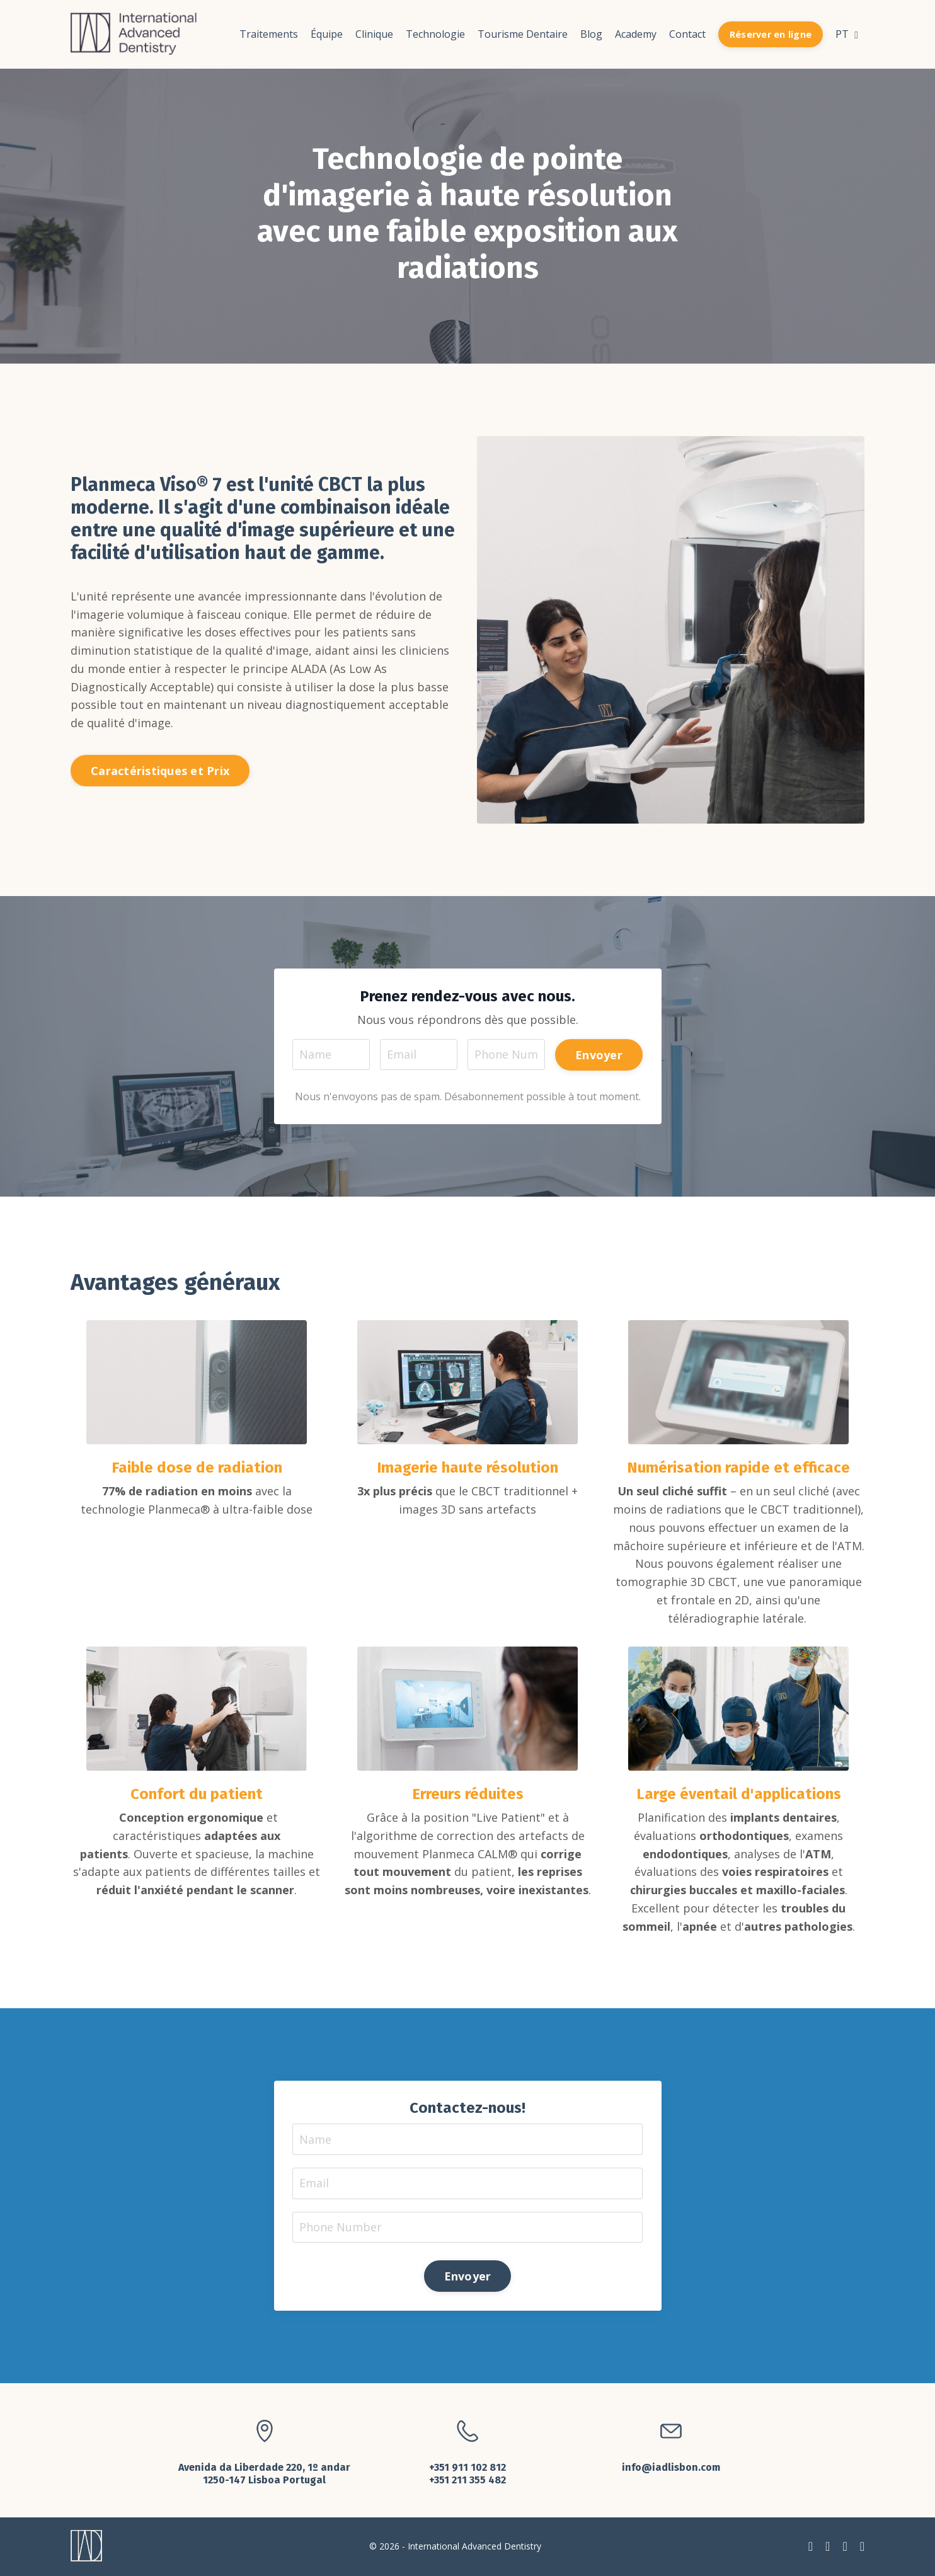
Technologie (435, 34)
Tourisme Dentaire (523, 34)
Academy (636, 34)
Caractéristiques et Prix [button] (160, 770)
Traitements (268, 34)
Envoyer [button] (598, 1054)
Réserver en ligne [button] (771, 34)
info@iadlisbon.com (671, 2469)
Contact (687, 34)
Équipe (327, 34)
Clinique (374, 34)
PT (846, 34)
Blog (591, 34)
